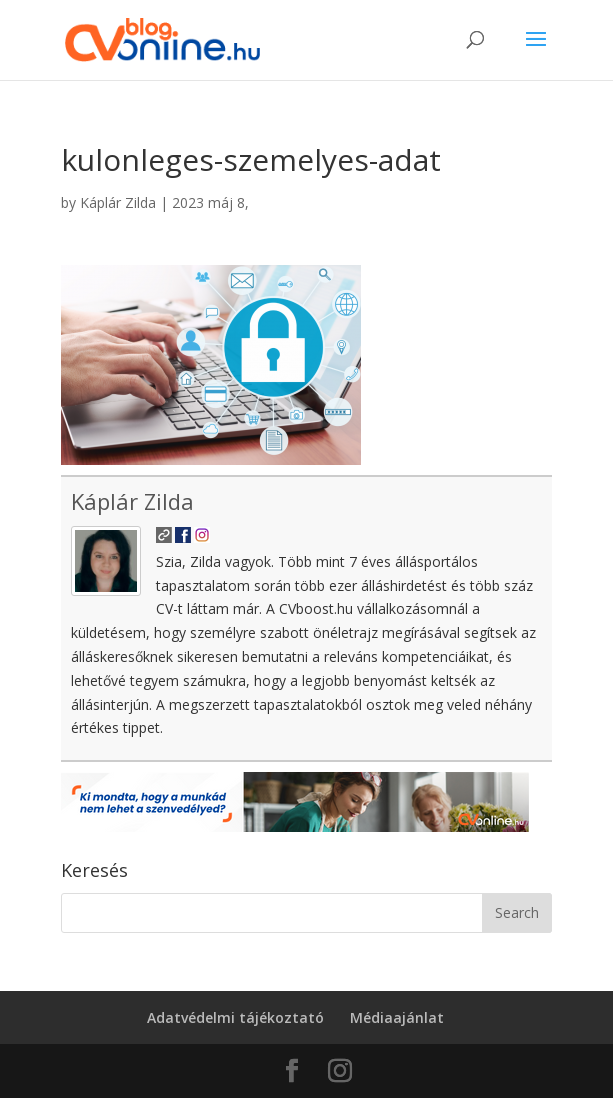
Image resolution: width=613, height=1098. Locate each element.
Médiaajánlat (397, 1017)
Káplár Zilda (118, 202)
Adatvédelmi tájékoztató (235, 1017)
